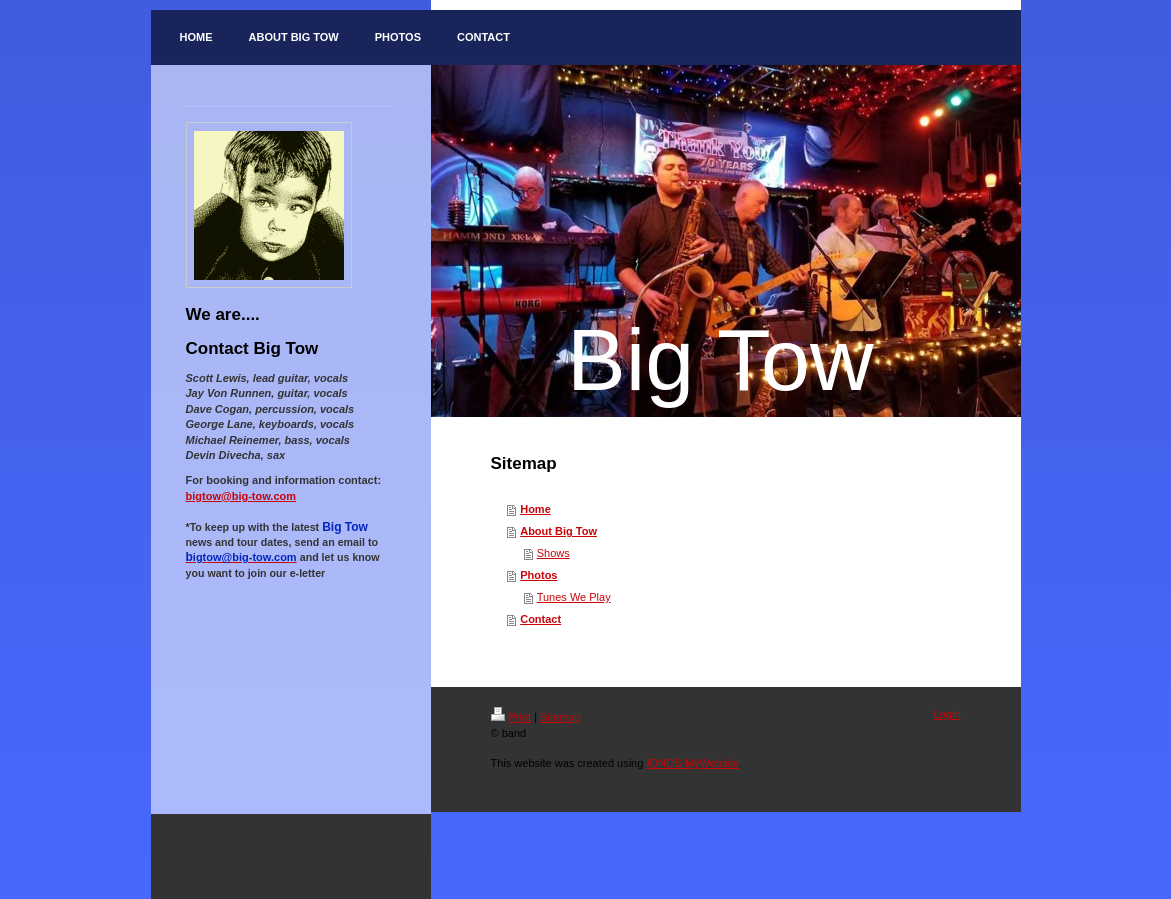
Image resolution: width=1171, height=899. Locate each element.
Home (535, 509)
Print (511, 717)
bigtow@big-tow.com (241, 496)
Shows (553, 553)
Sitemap (560, 717)
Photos (538, 575)
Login (947, 714)
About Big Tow (558, 531)
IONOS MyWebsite (692, 763)
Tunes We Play (574, 597)
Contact (540, 619)
